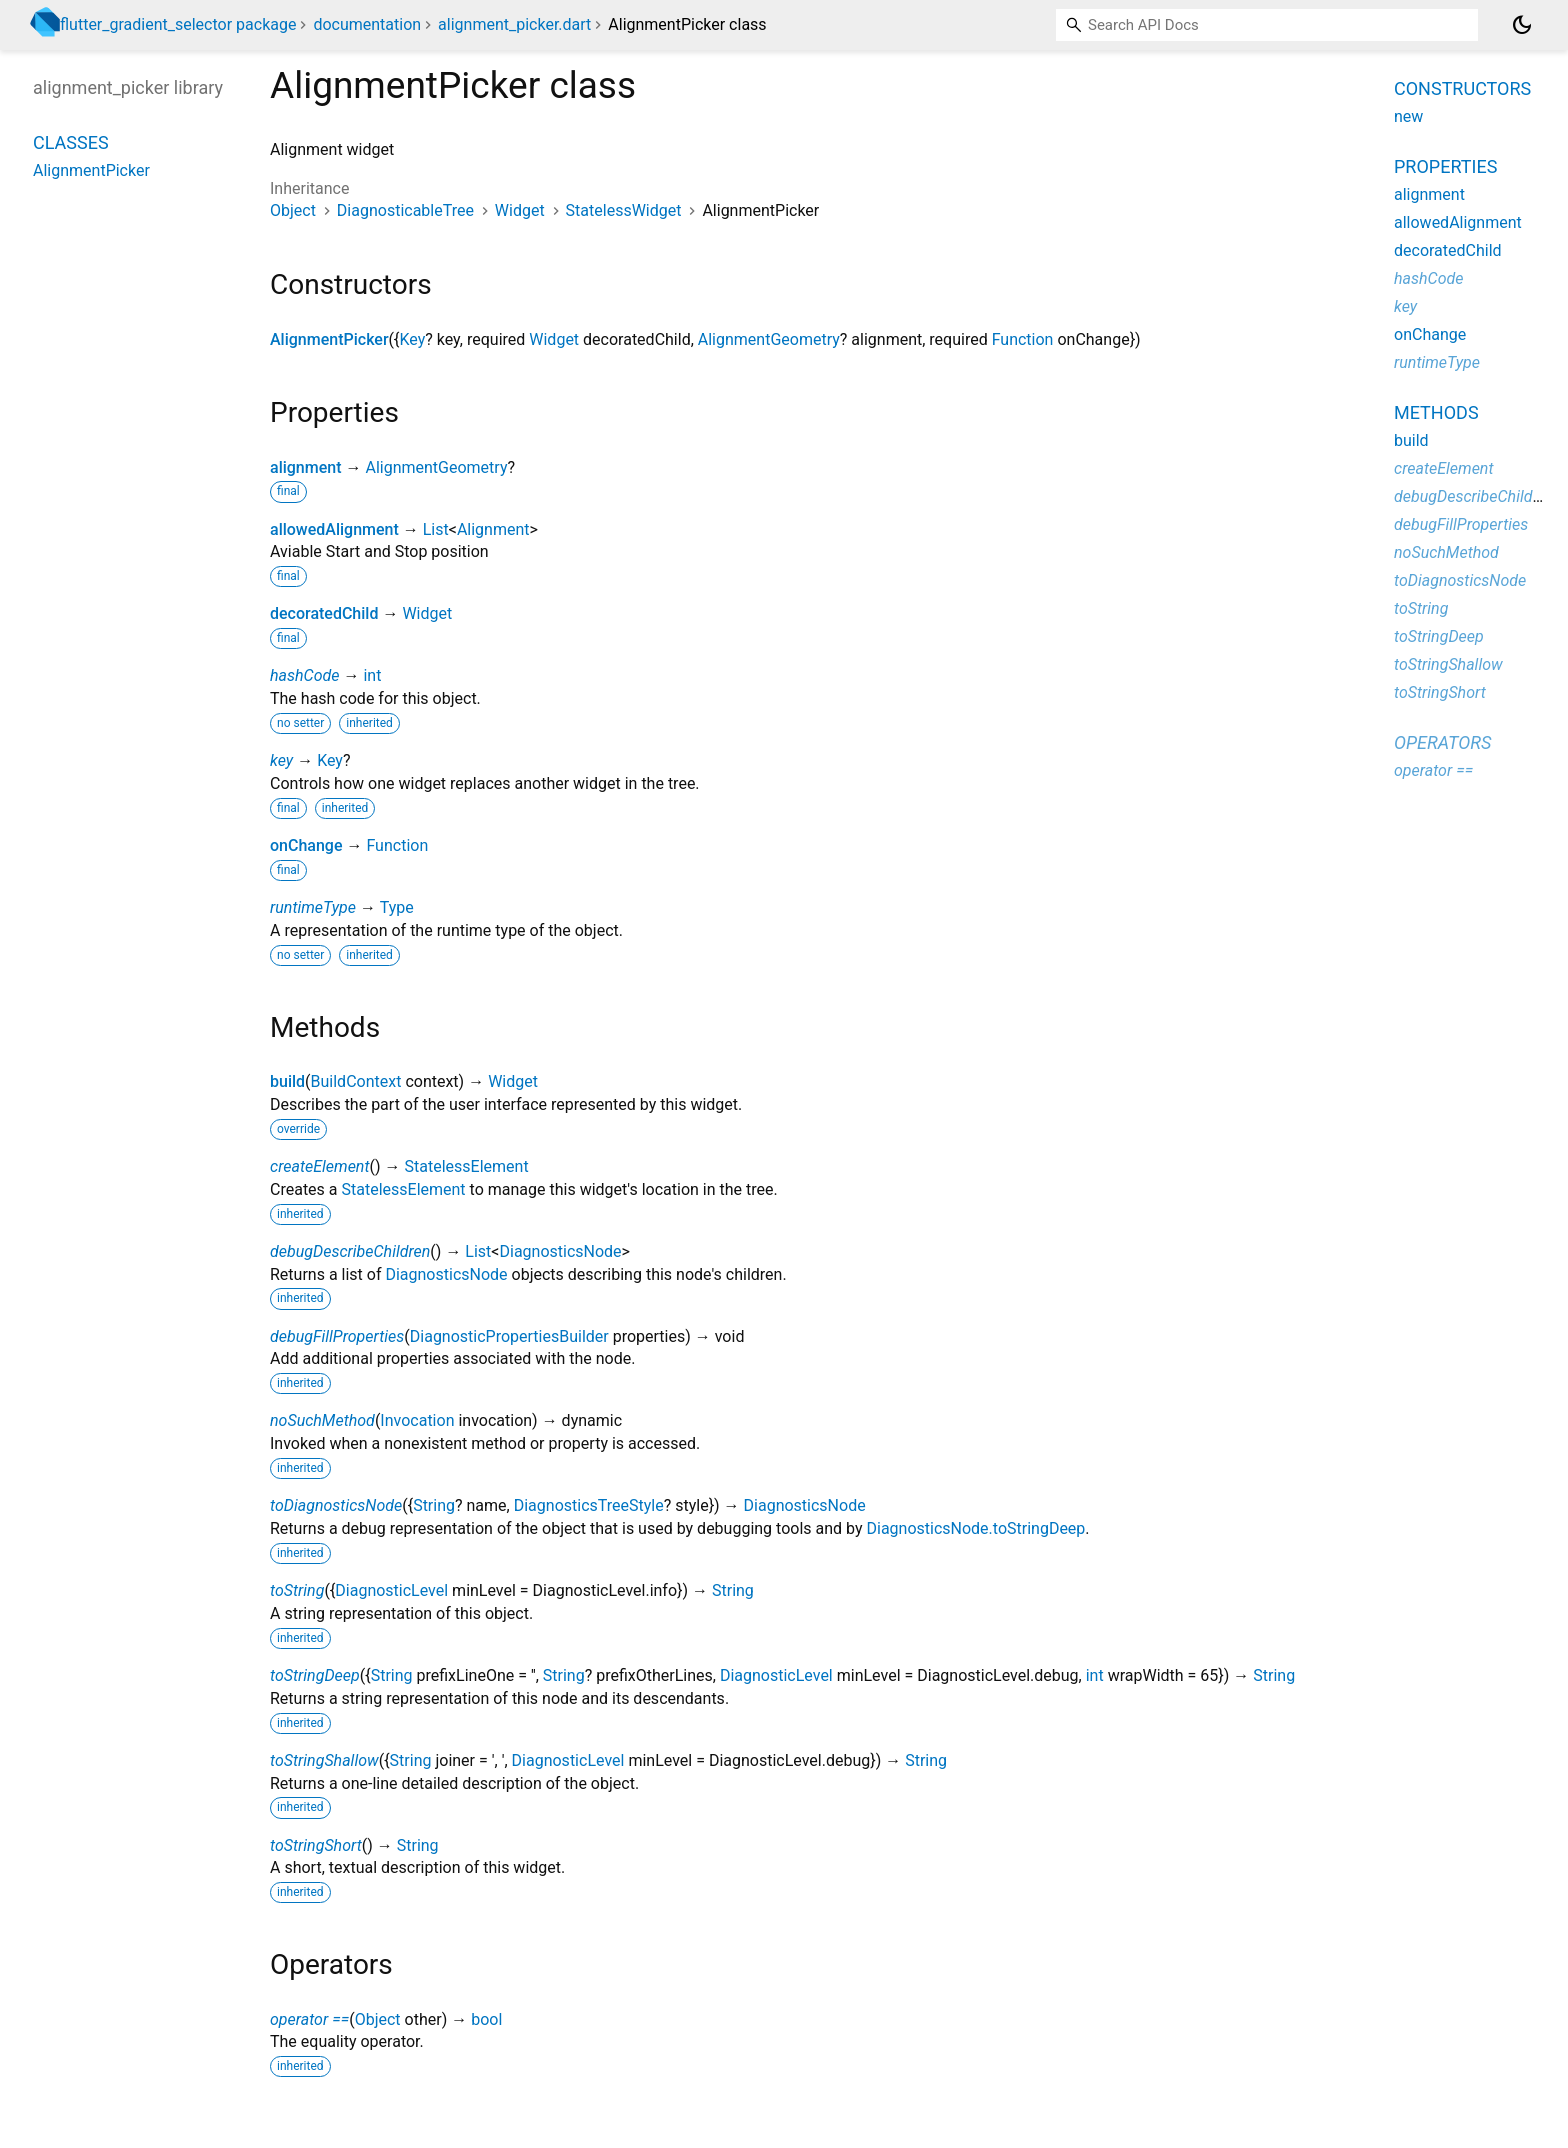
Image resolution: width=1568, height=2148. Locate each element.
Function (1023, 339)
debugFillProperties (337, 1336)
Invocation (417, 1420)
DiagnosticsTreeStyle (589, 1505)
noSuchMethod (322, 1420)
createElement (320, 1166)
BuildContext (356, 1081)
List (436, 529)
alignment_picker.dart (514, 24)
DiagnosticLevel (391, 1590)
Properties (1445, 166)
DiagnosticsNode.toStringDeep (975, 1528)
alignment (306, 467)
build (287, 1081)
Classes (71, 142)
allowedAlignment (334, 529)
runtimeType (313, 907)
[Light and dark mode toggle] (1522, 25)
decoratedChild (324, 613)
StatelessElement (467, 1166)
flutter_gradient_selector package (178, 24)
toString (297, 1590)
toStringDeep (315, 1675)
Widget (520, 210)
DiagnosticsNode (560, 1251)
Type (397, 907)
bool (486, 2019)
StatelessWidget (624, 210)
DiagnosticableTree (405, 210)
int (372, 675)
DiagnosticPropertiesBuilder (509, 1336)
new (1408, 116)
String (434, 1505)
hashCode (304, 675)
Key (412, 339)
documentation (367, 24)
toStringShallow (324, 1760)
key (281, 760)
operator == (309, 2019)
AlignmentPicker (329, 339)
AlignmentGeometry (769, 339)
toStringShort (316, 1845)
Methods (1436, 412)
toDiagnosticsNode (336, 1505)
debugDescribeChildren (350, 1251)
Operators (1442, 742)
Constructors (1462, 88)
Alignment (493, 529)
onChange (306, 845)
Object (293, 210)
